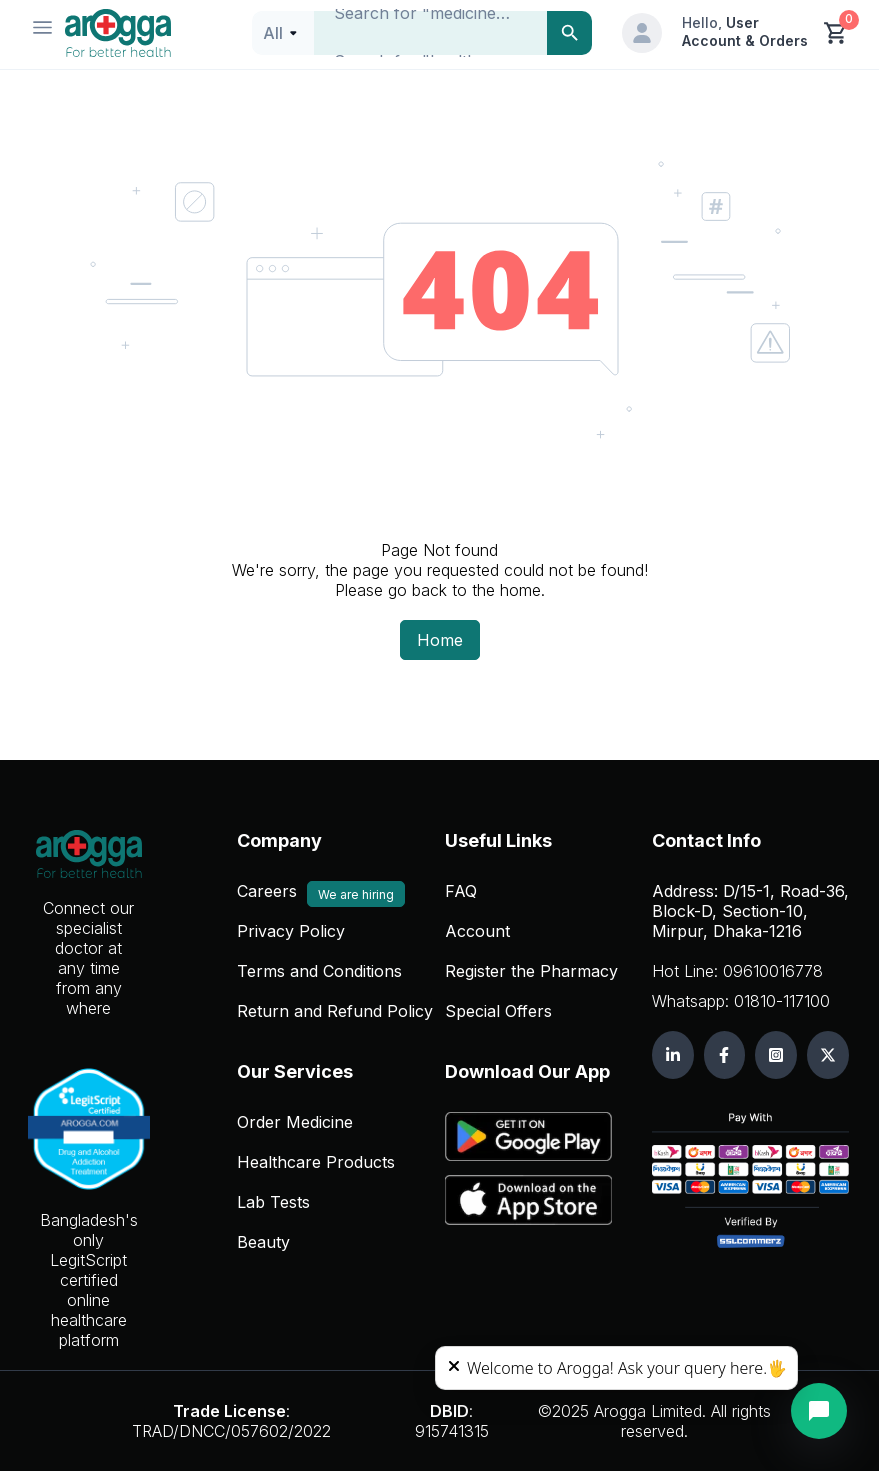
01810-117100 (782, 1001)
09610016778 (773, 971)
